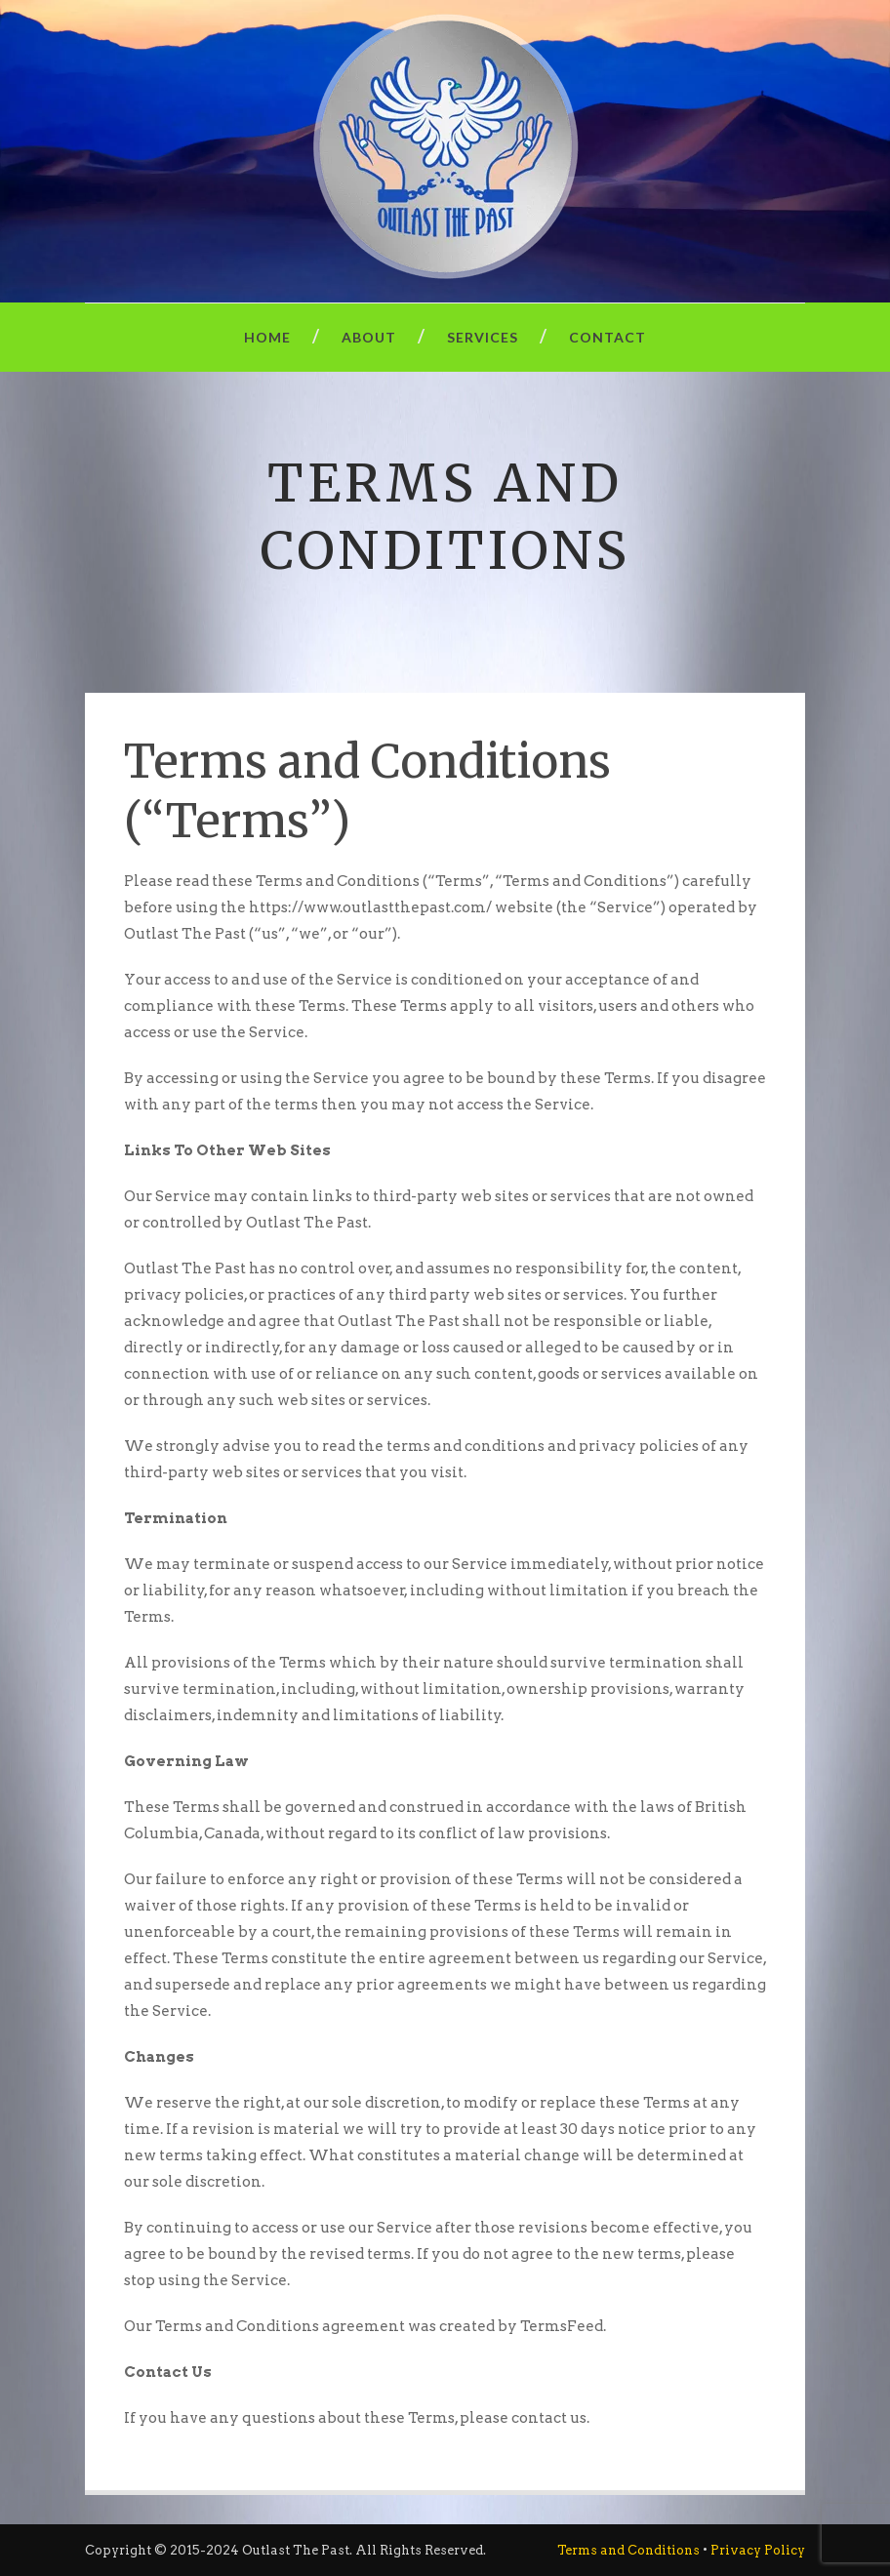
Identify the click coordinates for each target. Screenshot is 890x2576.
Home (267, 337)
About (369, 337)
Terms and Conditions (628, 2550)
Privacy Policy (757, 2550)
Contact (607, 337)
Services (482, 337)
